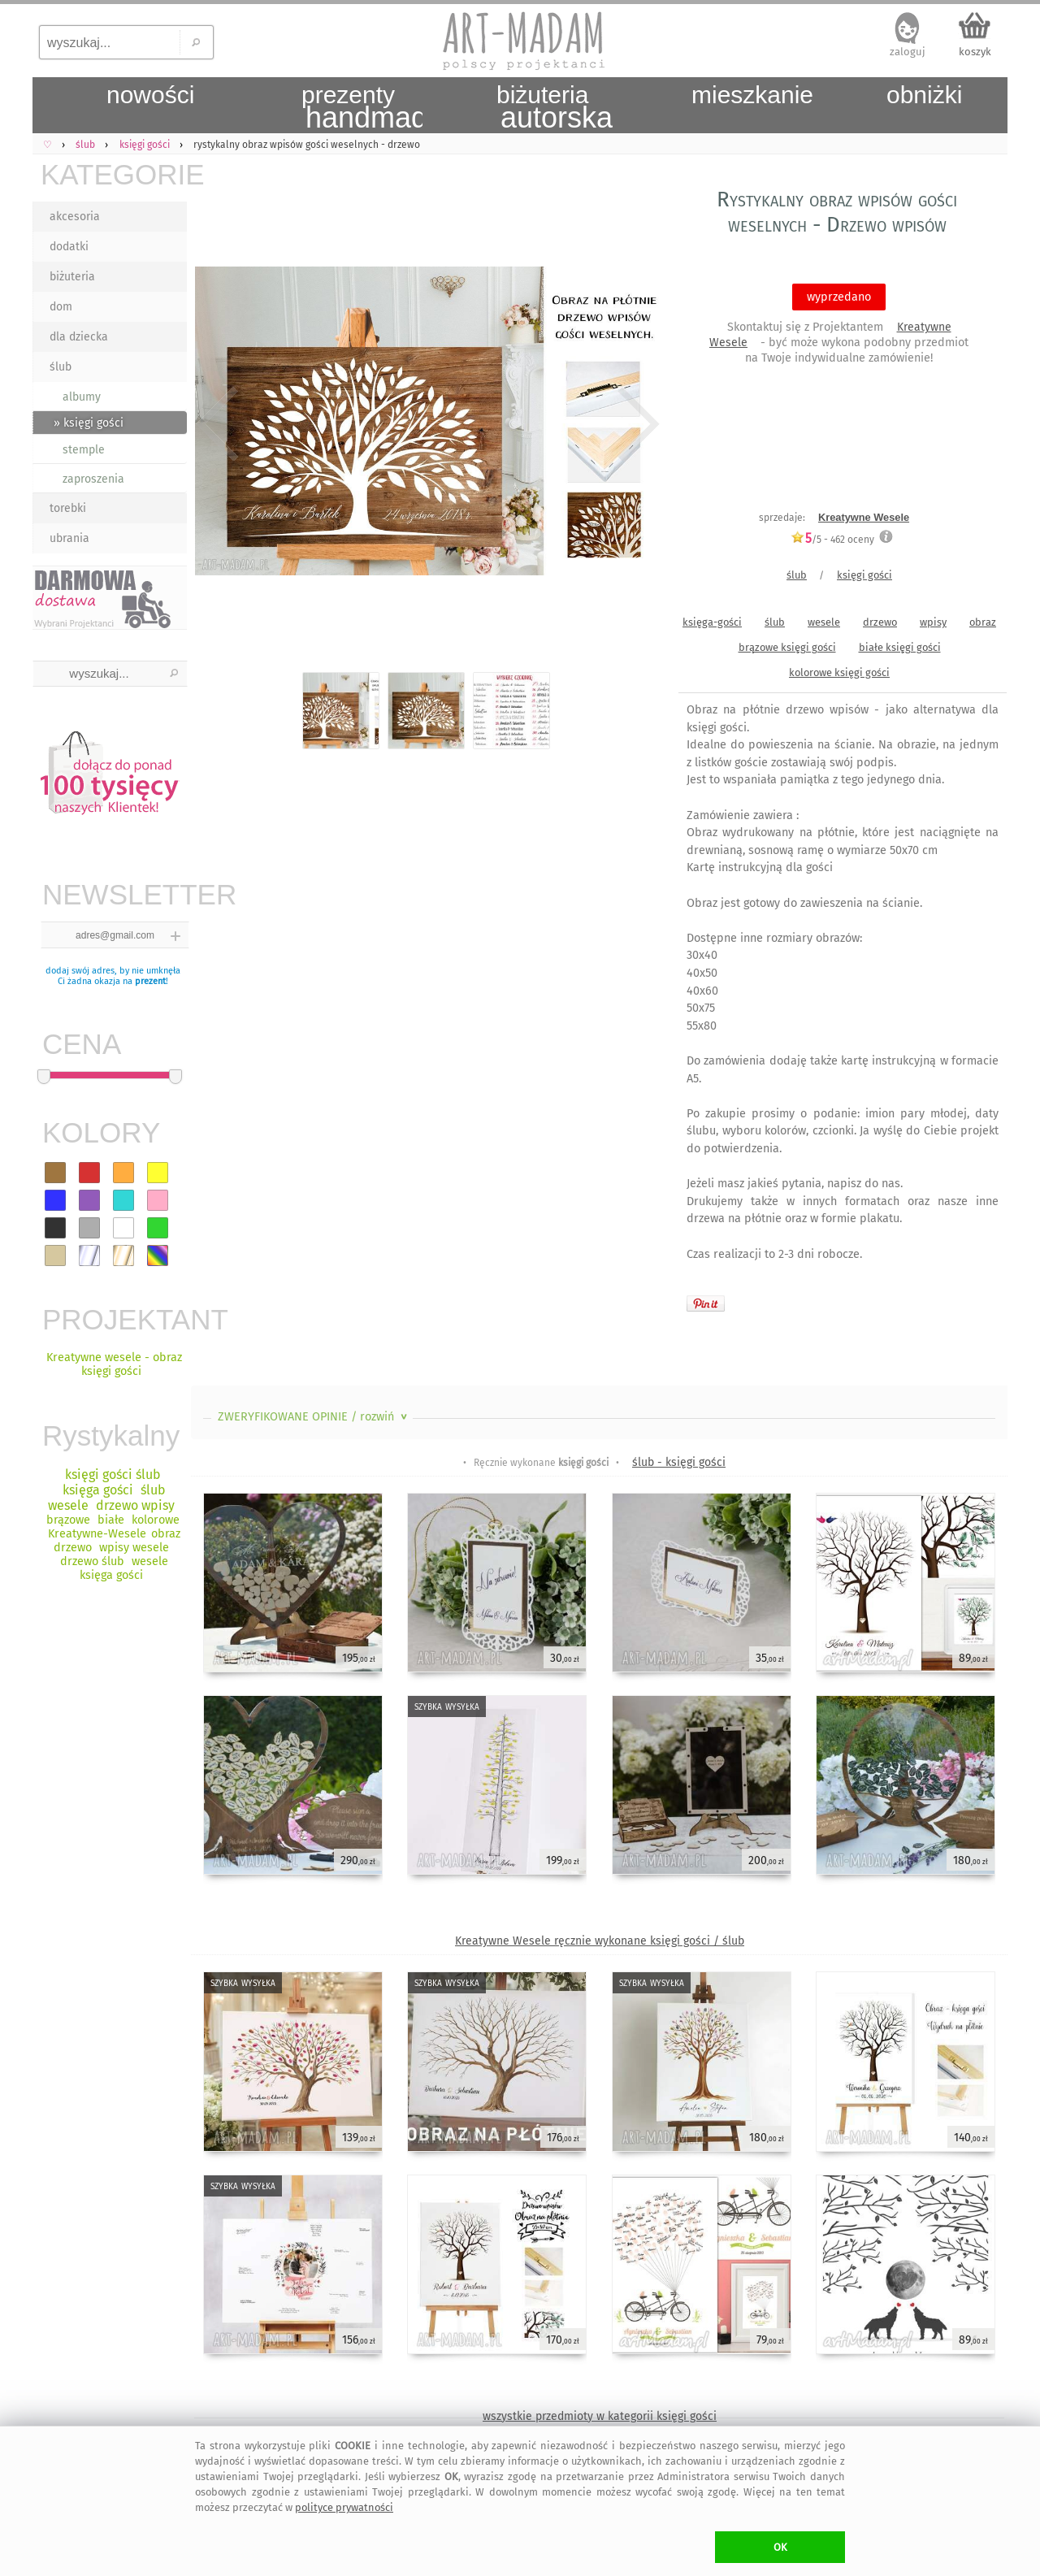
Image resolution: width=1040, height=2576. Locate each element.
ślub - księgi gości (679, 1462)
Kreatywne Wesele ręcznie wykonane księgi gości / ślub (599, 1941)
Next (635, 424)
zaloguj (907, 52)
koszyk (975, 52)
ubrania (69, 538)
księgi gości (864, 575)
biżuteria (72, 277)
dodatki (69, 247)
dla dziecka (79, 337)
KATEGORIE (114, 174)
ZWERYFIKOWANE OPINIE (314, 1417)
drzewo (880, 622)
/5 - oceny (832, 539)
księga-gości (712, 622)
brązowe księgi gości (787, 647)
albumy (82, 397)
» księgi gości (89, 423)
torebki (68, 508)
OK (780, 2547)
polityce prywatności (344, 2507)
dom (61, 307)
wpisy (933, 622)
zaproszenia (93, 479)
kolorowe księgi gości (839, 672)
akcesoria (75, 216)
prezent (150, 981)
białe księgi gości (900, 647)
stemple (84, 450)
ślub (61, 367)
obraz (982, 622)
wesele (824, 622)
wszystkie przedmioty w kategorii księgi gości (600, 2416)
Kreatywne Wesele (863, 517)
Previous (217, 424)
